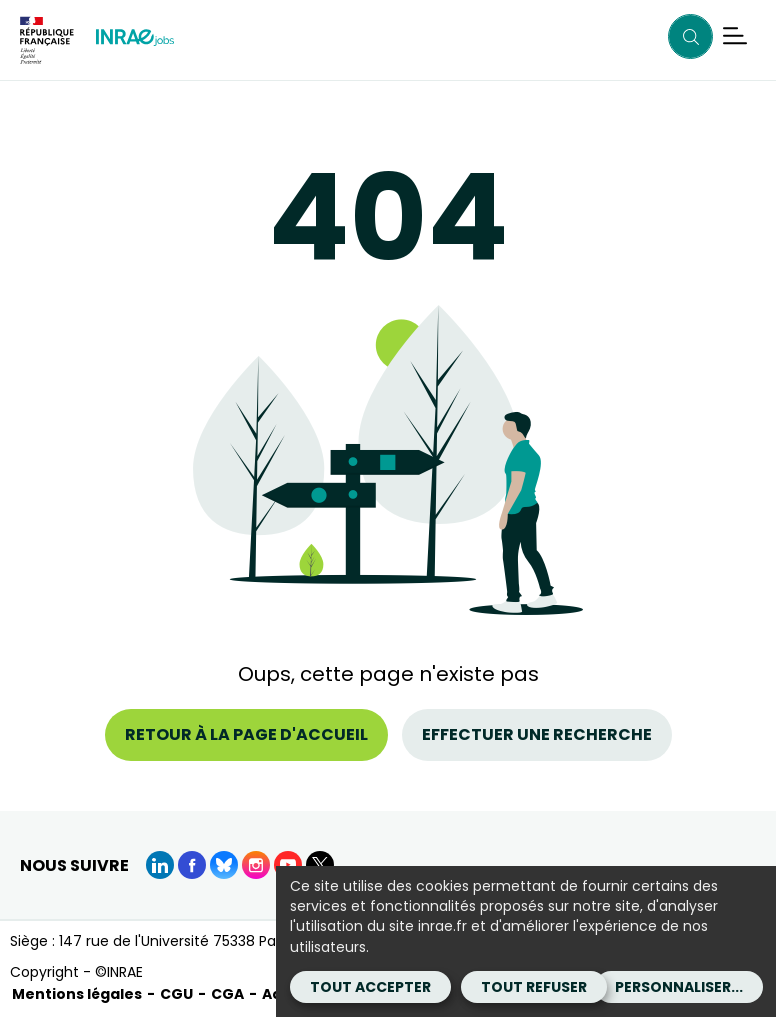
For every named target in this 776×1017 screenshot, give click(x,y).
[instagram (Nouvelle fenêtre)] (256, 865)
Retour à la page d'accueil (246, 734)
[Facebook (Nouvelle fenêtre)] (192, 865)
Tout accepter (370, 987)
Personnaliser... (679, 987)
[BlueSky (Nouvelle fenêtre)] (224, 865)
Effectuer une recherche (537, 734)
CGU (176, 994)
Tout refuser (534, 987)
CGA (227, 994)
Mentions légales (77, 994)
